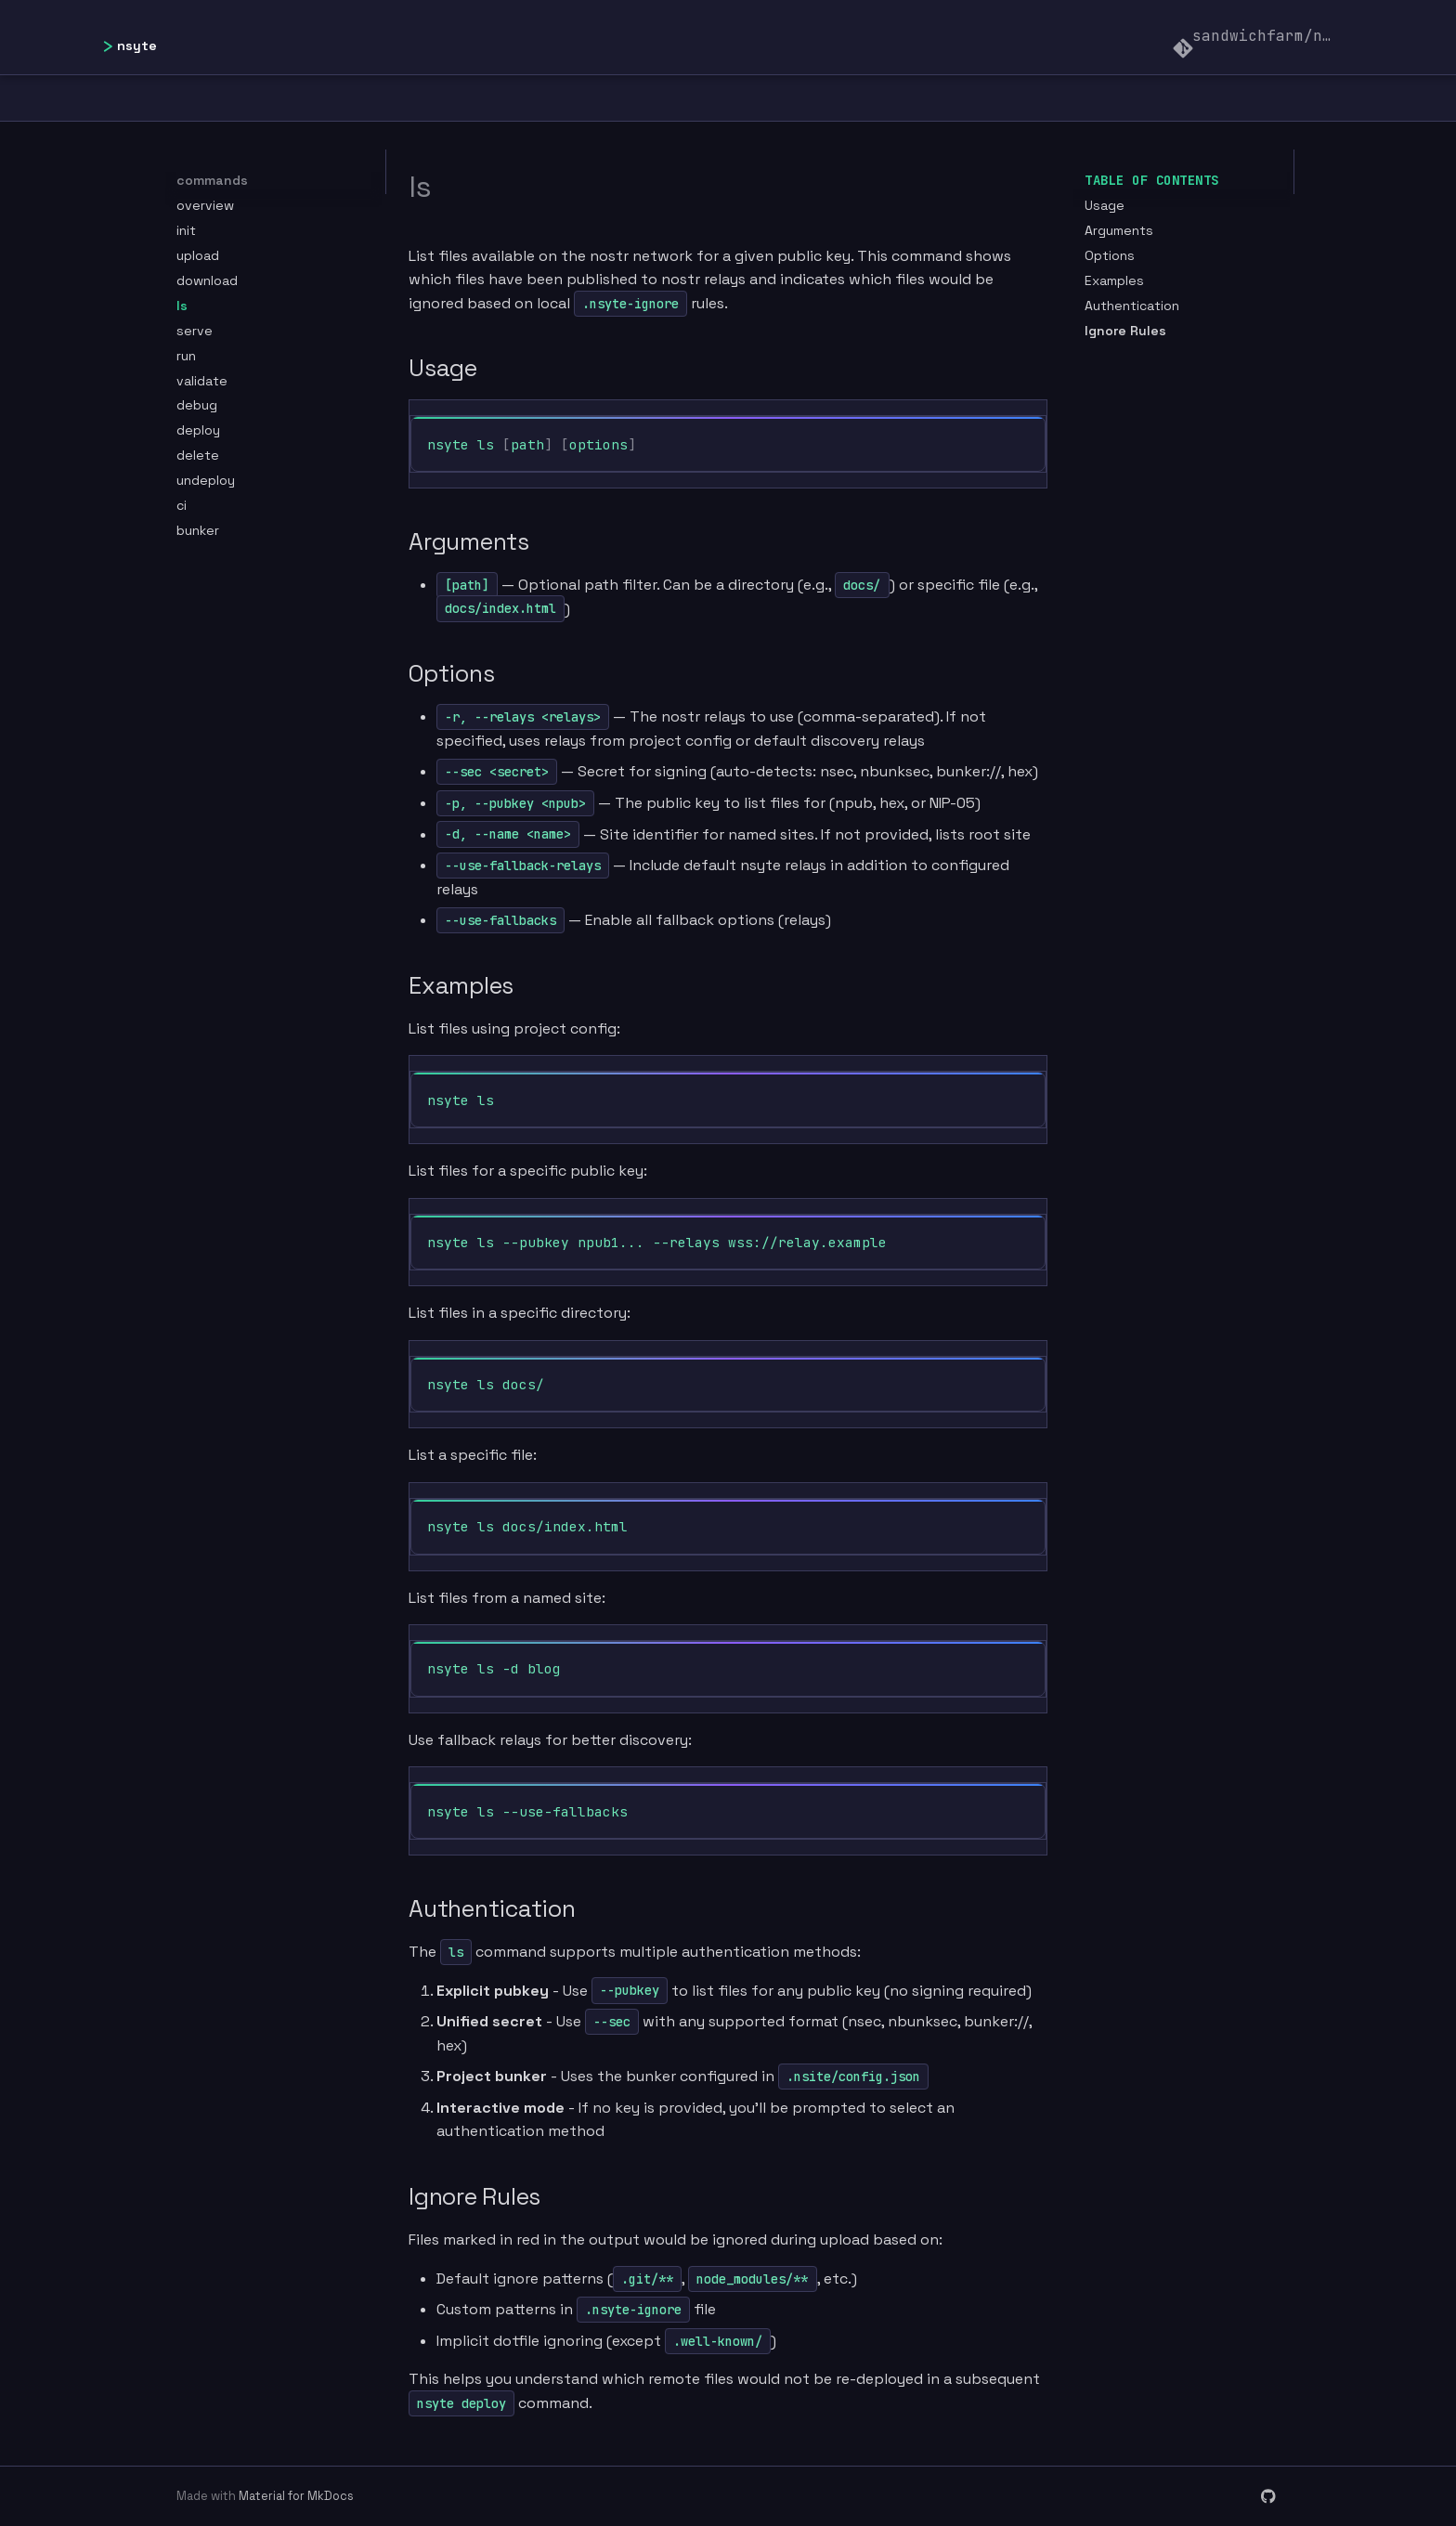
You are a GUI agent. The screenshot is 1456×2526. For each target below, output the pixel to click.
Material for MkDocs (296, 2496)
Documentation (366, 98)
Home (216, 98)
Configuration (784, 98)
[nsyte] (139, 37)
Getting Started (576, 98)
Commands (956, 98)
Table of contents (1152, 180)
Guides (1091, 98)
